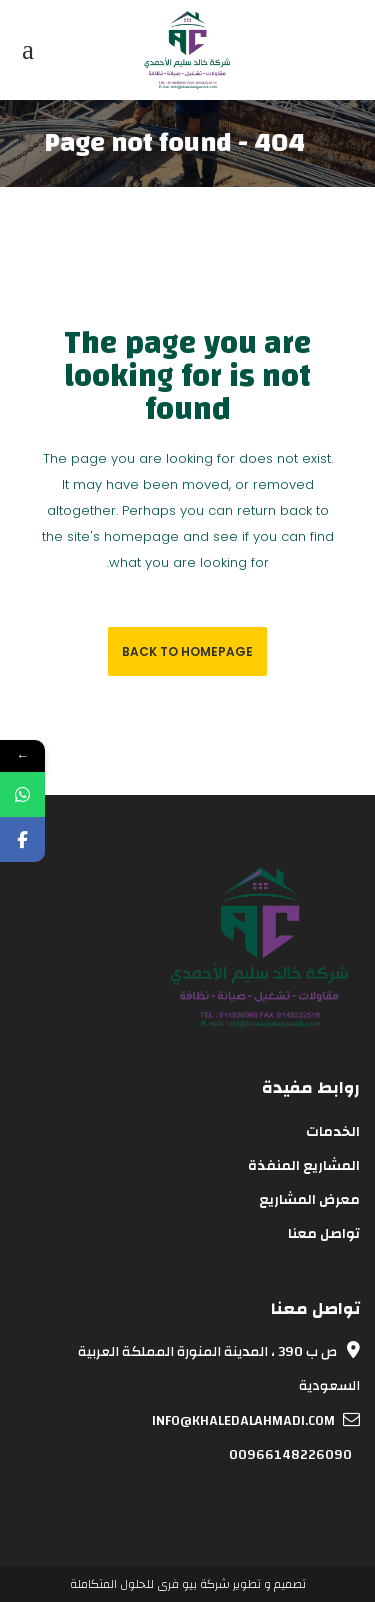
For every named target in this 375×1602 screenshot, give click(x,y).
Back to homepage (187, 651)
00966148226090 (295, 1455)
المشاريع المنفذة (304, 1166)
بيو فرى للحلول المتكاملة (133, 1584)
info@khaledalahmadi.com (256, 1421)
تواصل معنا (324, 1234)
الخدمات (333, 1132)
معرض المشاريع (309, 1200)
